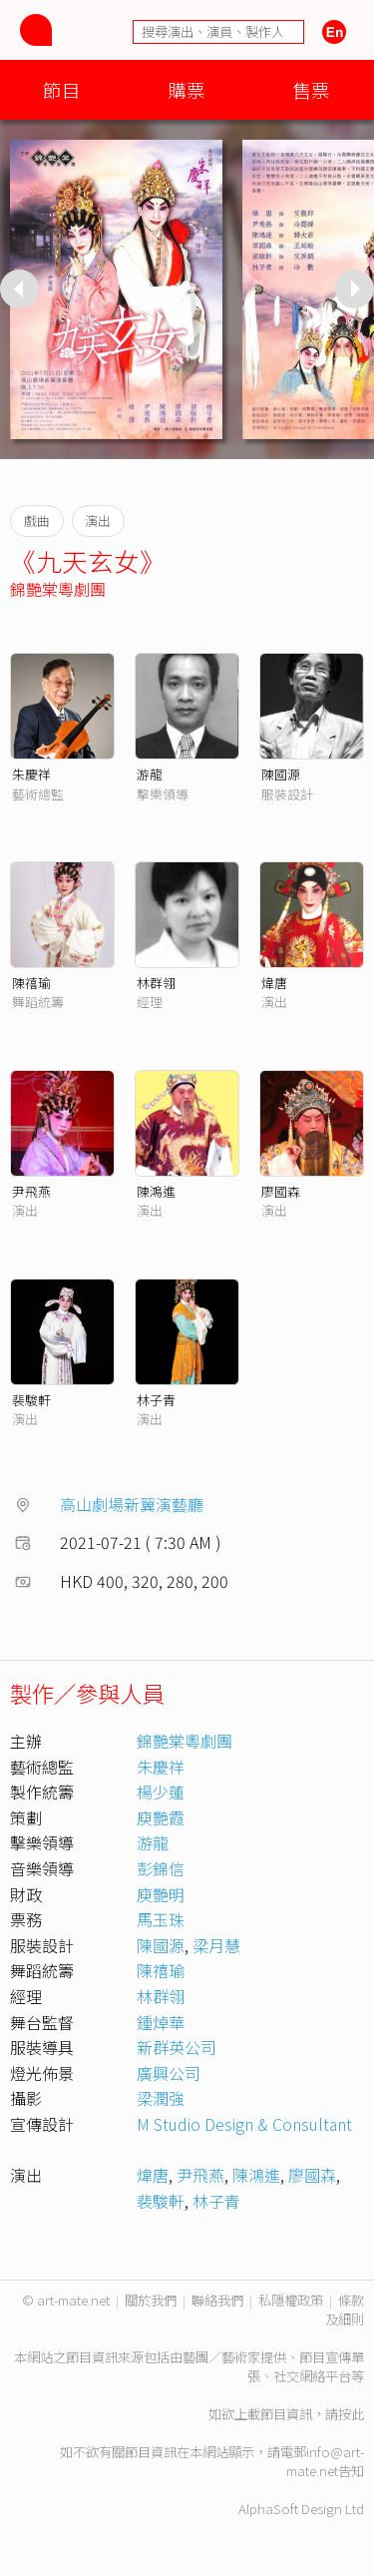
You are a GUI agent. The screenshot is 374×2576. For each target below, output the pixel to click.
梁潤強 (161, 2098)
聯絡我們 (217, 2300)
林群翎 (156, 982)
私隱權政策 (290, 2300)
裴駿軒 (31, 1399)
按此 (351, 2413)
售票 (311, 89)
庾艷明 (161, 1894)
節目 (62, 89)
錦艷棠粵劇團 (58, 589)
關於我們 (151, 2300)
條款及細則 (344, 2309)
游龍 (150, 774)
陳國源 (280, 774)
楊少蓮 (161, 1791)
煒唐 (274, 982)
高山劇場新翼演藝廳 (131, 1504)
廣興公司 (168, 2073)
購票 (186, 89)
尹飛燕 (31, 1191)
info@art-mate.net (325, 2461)
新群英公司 (176, 2047)
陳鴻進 (156, 1191)
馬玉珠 (161, 1919)
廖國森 (280, 1191)
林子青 (156, 1399)
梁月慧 (216, 1945)
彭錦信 (161, 1868)
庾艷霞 (161, 1817)
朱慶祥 (31, 774)
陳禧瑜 (31, 982)
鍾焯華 (161, 2022)
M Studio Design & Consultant (244, 2124)
